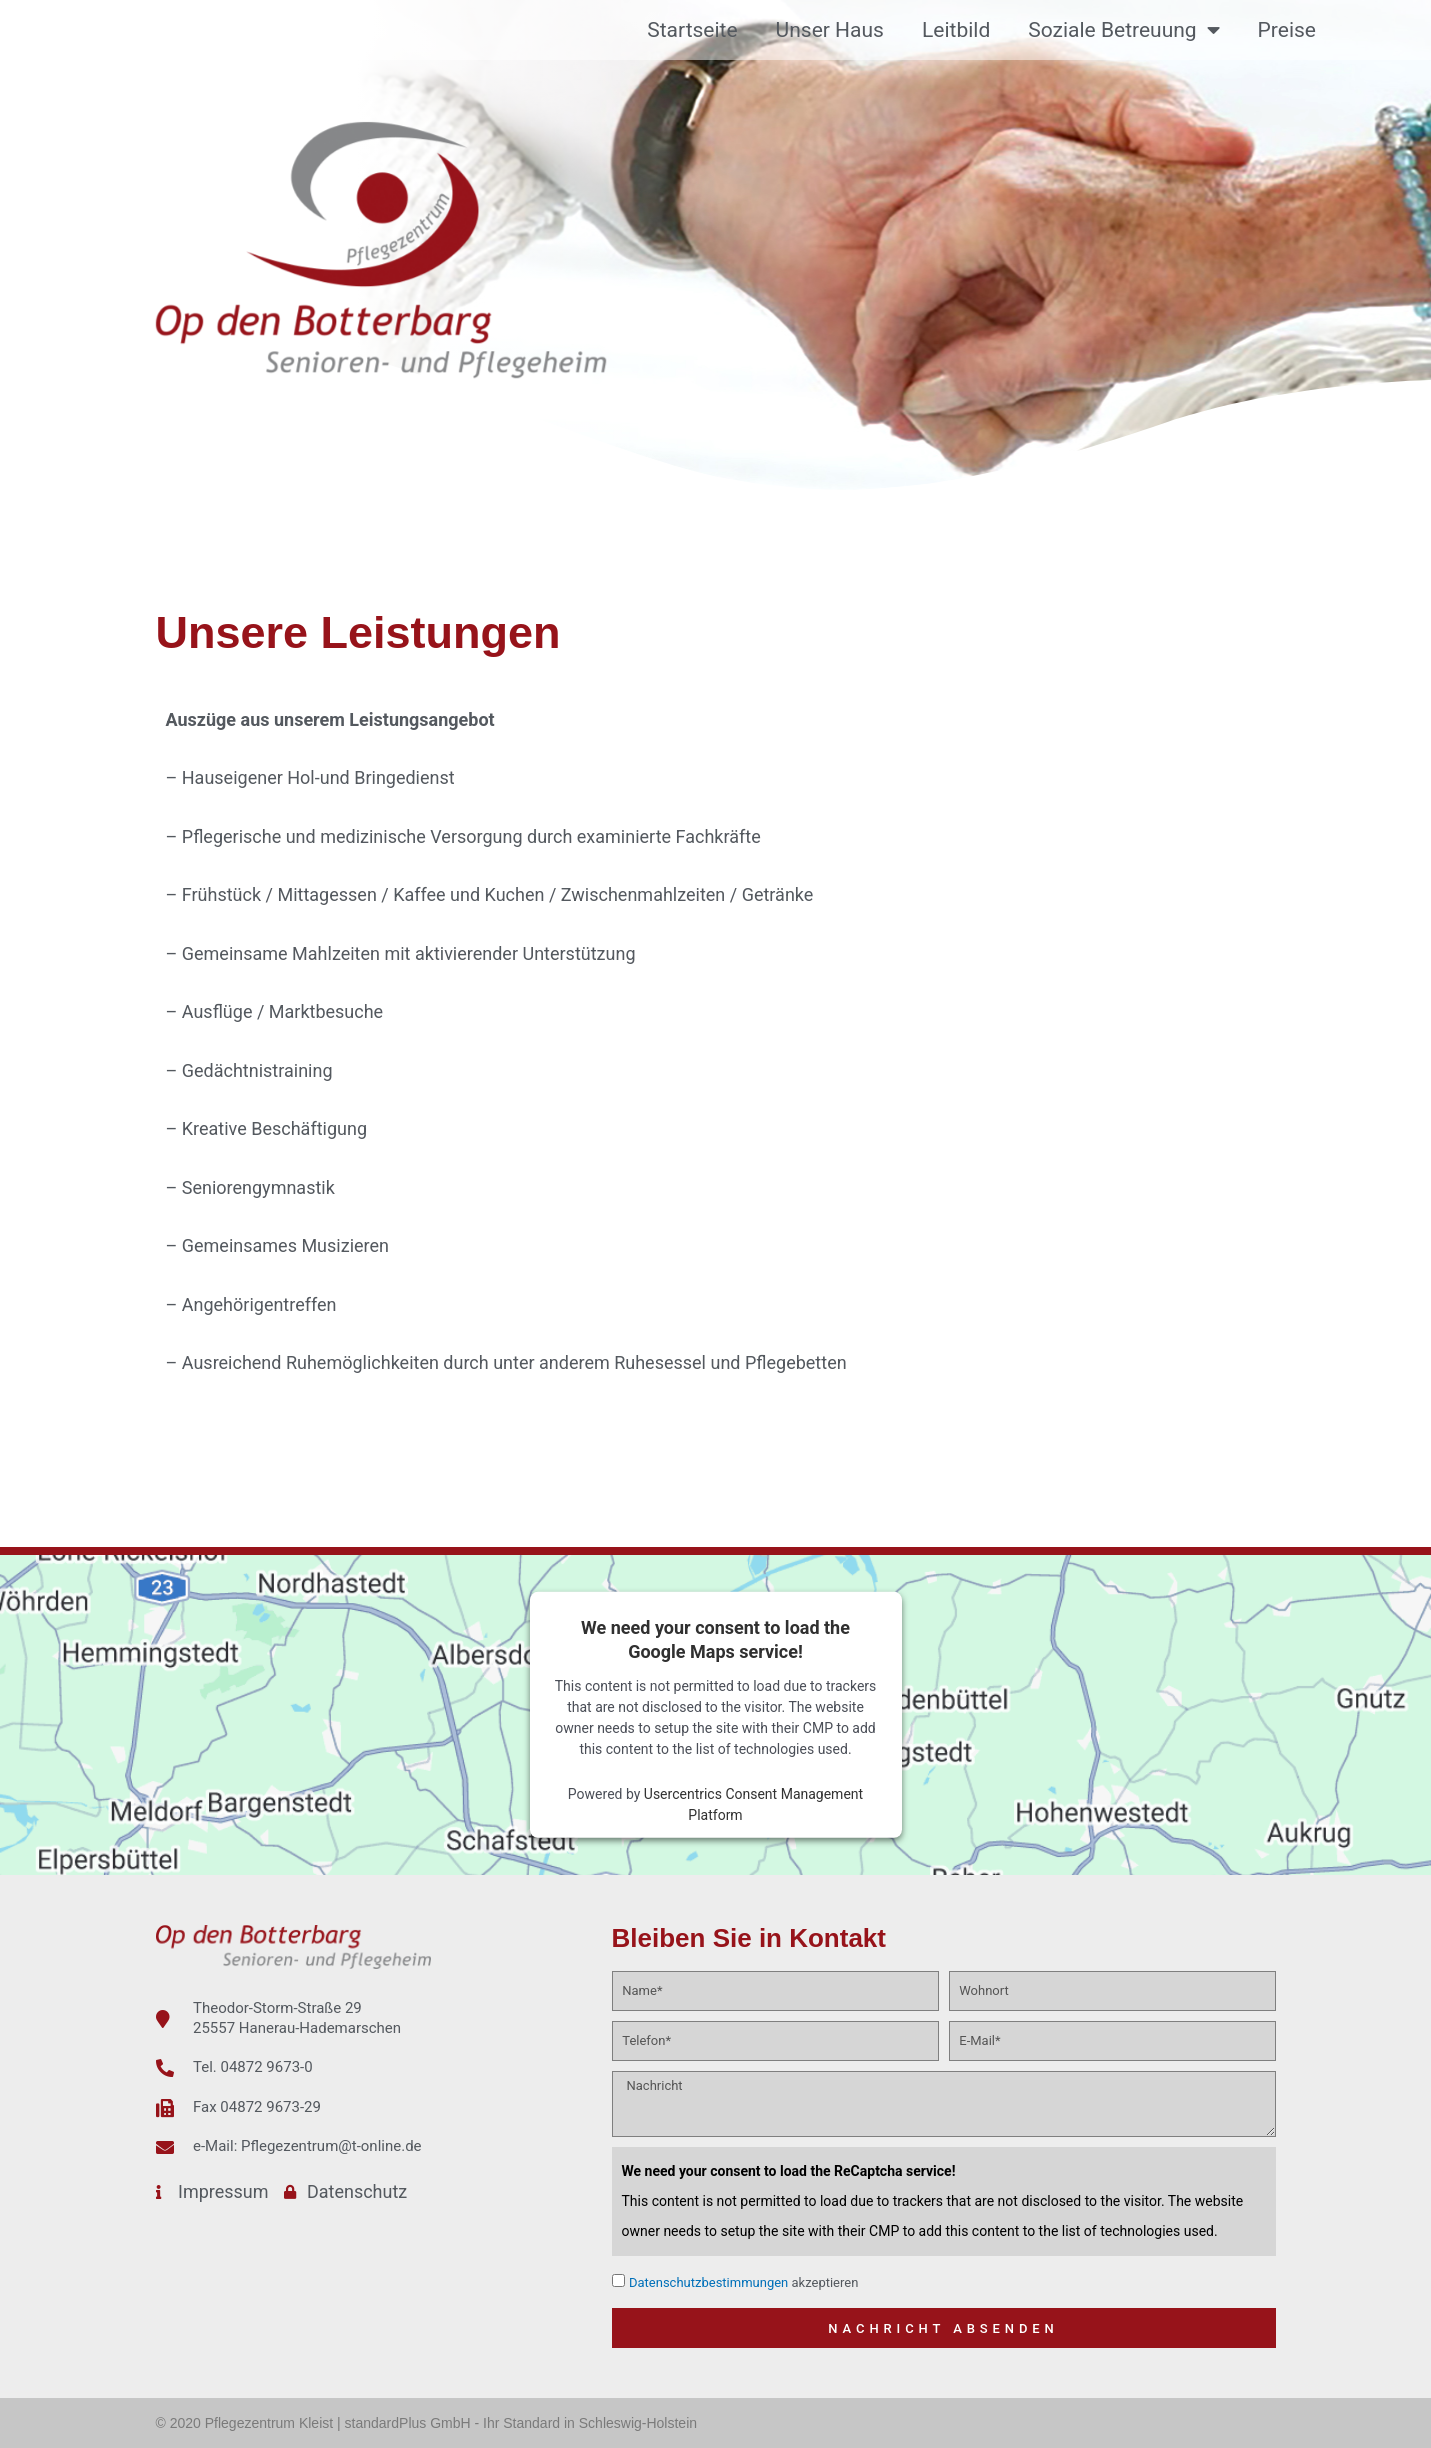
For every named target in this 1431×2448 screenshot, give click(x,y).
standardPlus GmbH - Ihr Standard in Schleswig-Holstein (521, 2423)
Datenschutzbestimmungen (708, 2282)
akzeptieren (743, 2282)
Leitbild (956, 30)
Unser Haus (830, 30)
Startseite (692, 30)
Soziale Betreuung (1123, 30)
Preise (1287, 30)
